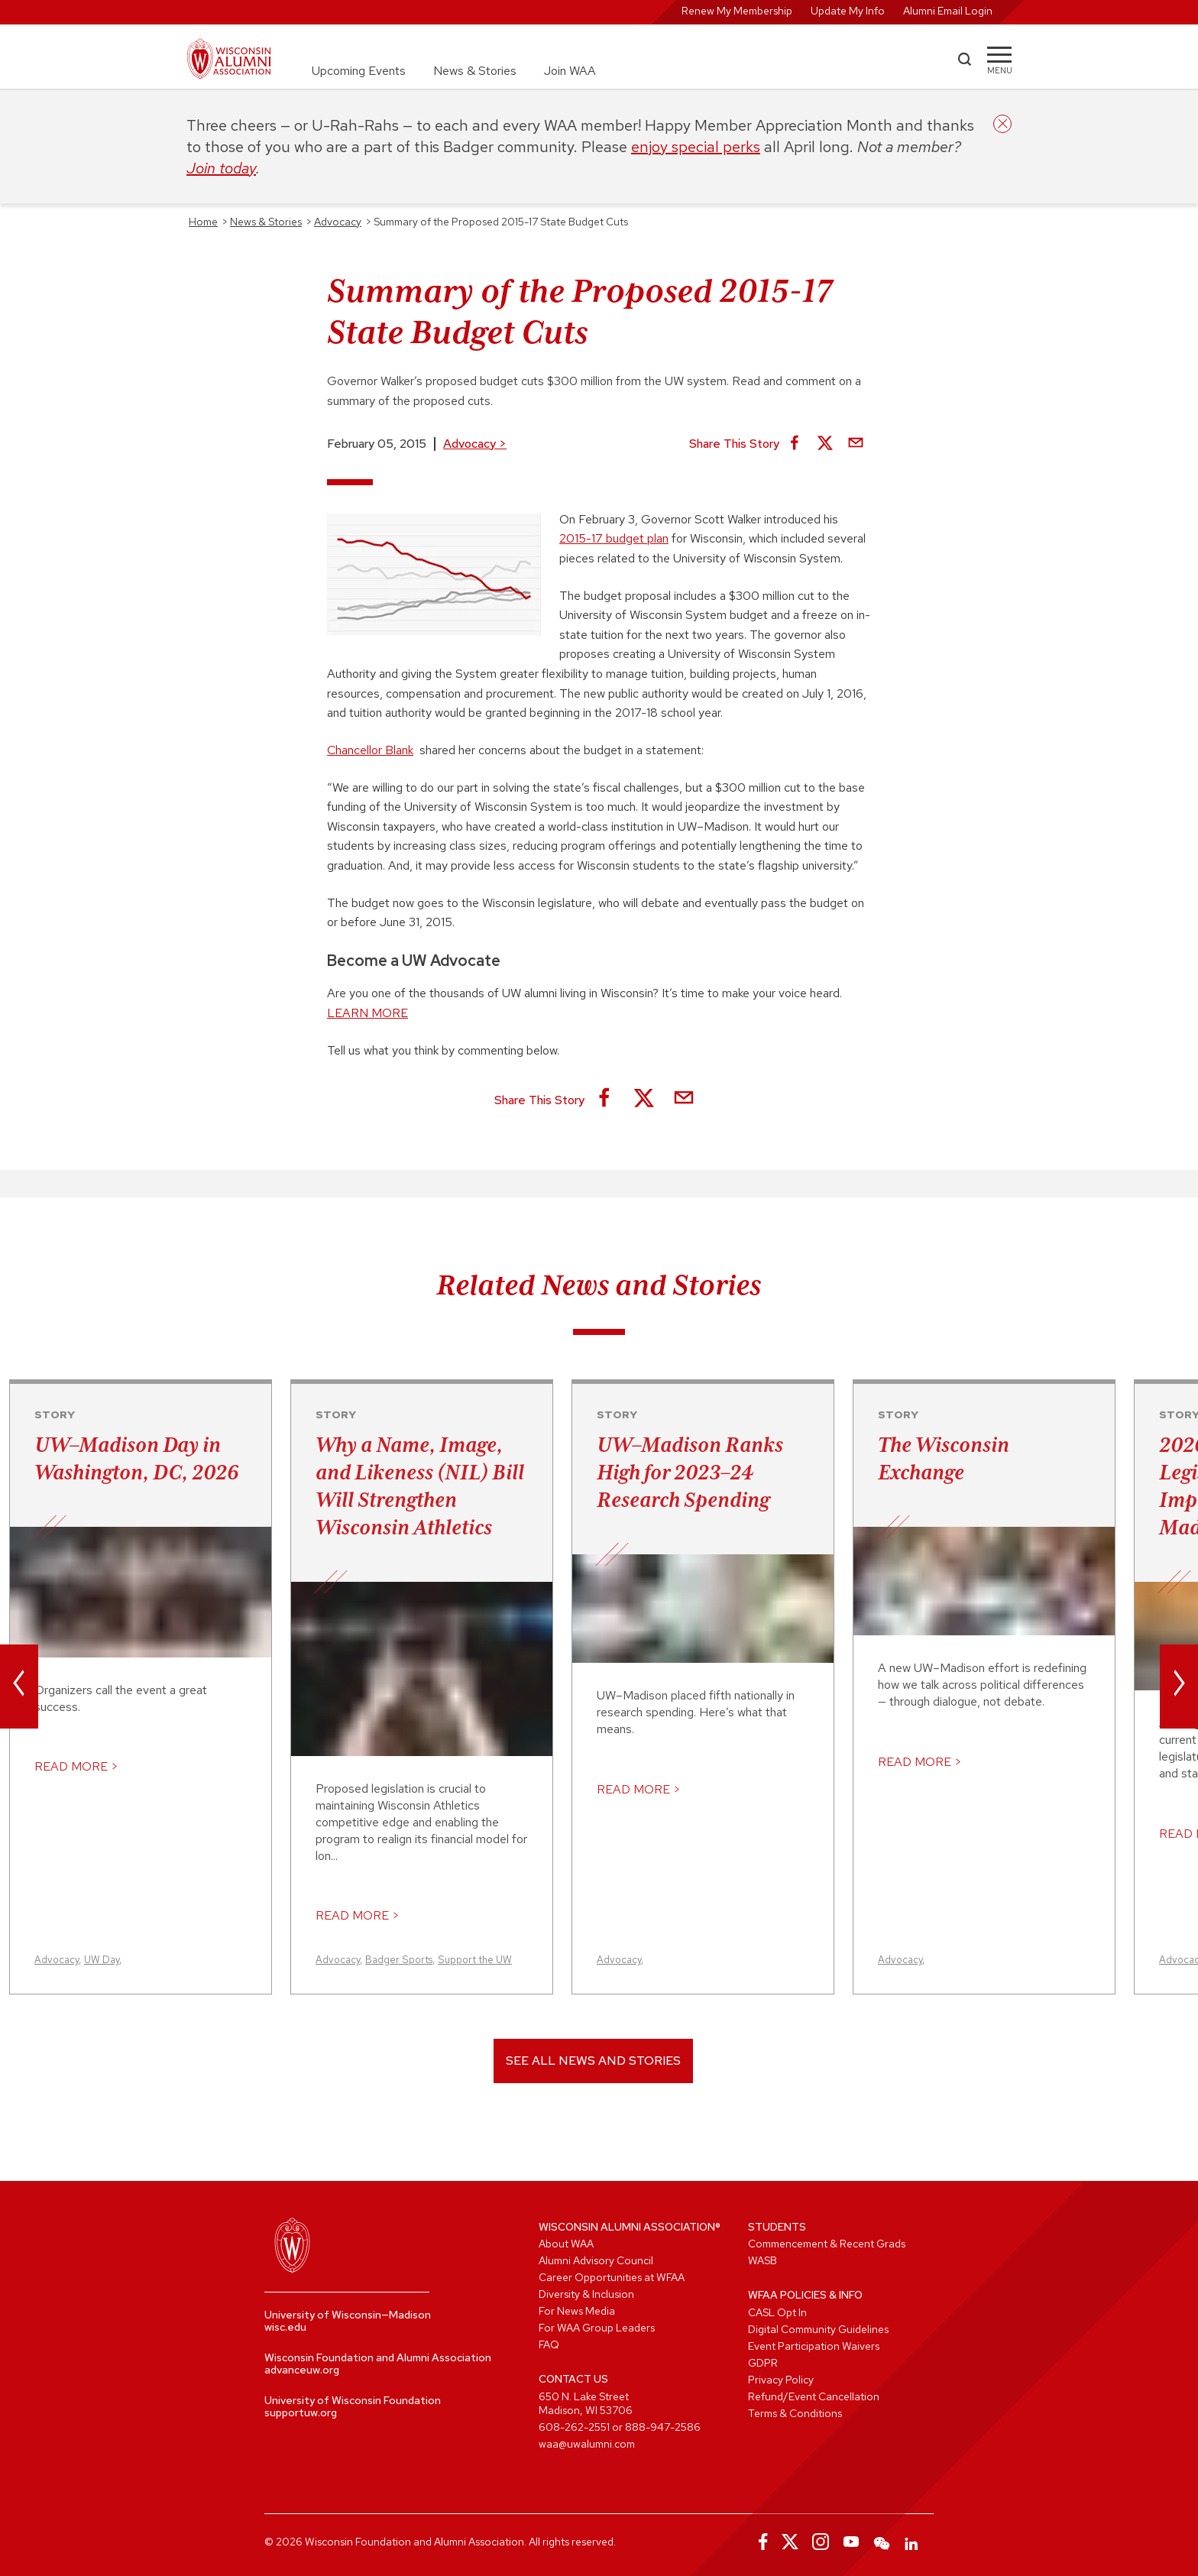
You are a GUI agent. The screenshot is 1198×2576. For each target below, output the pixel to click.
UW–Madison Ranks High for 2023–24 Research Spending (690, 1472)
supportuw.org (300, 2412)
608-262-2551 (574, 2427)
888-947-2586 (663, 2427)
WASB (762, 2260)
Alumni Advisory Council (596, 2260)
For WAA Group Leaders (597, 2328)
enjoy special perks (695, 147)
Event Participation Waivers (813, 2346)
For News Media (577, 2311)
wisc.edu (285, 2327)
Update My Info (848, 11)
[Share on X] (825, 444)
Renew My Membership (737, 11)
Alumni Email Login (947, 11)
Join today (221, 168)
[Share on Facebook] (794, 444)
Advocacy (475, 444)
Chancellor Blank (370, 750)
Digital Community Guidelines (818, 2329)
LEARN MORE (367, 1013)
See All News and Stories (593, 2061)
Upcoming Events (359, 71)
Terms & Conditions (795, 2413)
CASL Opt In (777, 2312)
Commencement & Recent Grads (826, 2243)
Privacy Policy (781, 2379)
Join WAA (570, 71)
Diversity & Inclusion (586, 2294)
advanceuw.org (301, 2370)
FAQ (549, 2344)
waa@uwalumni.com (587, 2444)
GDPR (763, 2363)
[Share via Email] (855, 444)
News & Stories (474, 71)
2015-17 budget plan (614, 538)
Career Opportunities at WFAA (612, 2277)
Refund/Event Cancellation (813, 2396)
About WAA (566, 2243)
